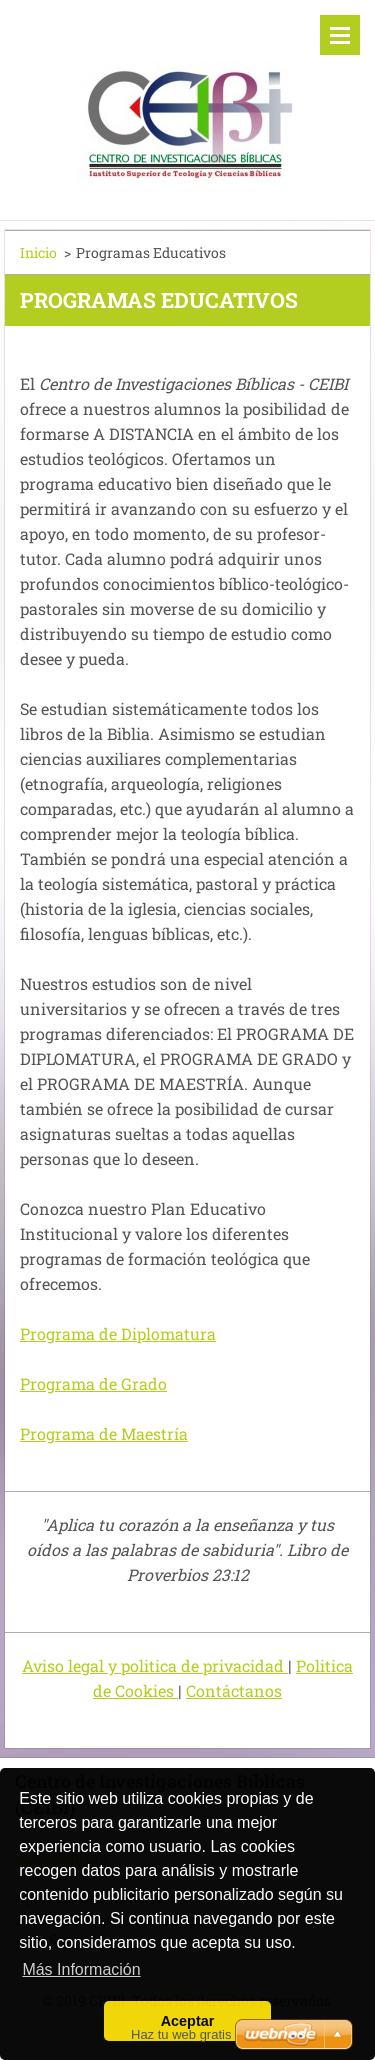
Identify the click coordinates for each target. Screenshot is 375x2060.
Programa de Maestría (104, 1433)
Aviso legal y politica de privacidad (155, 1665)
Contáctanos (234, 1690)
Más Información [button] (81, 1969)
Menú (340, 35)
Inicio (38, 252)
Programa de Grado (93, 1383)
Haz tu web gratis (181, 2034)
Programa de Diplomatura (118, 1333)
